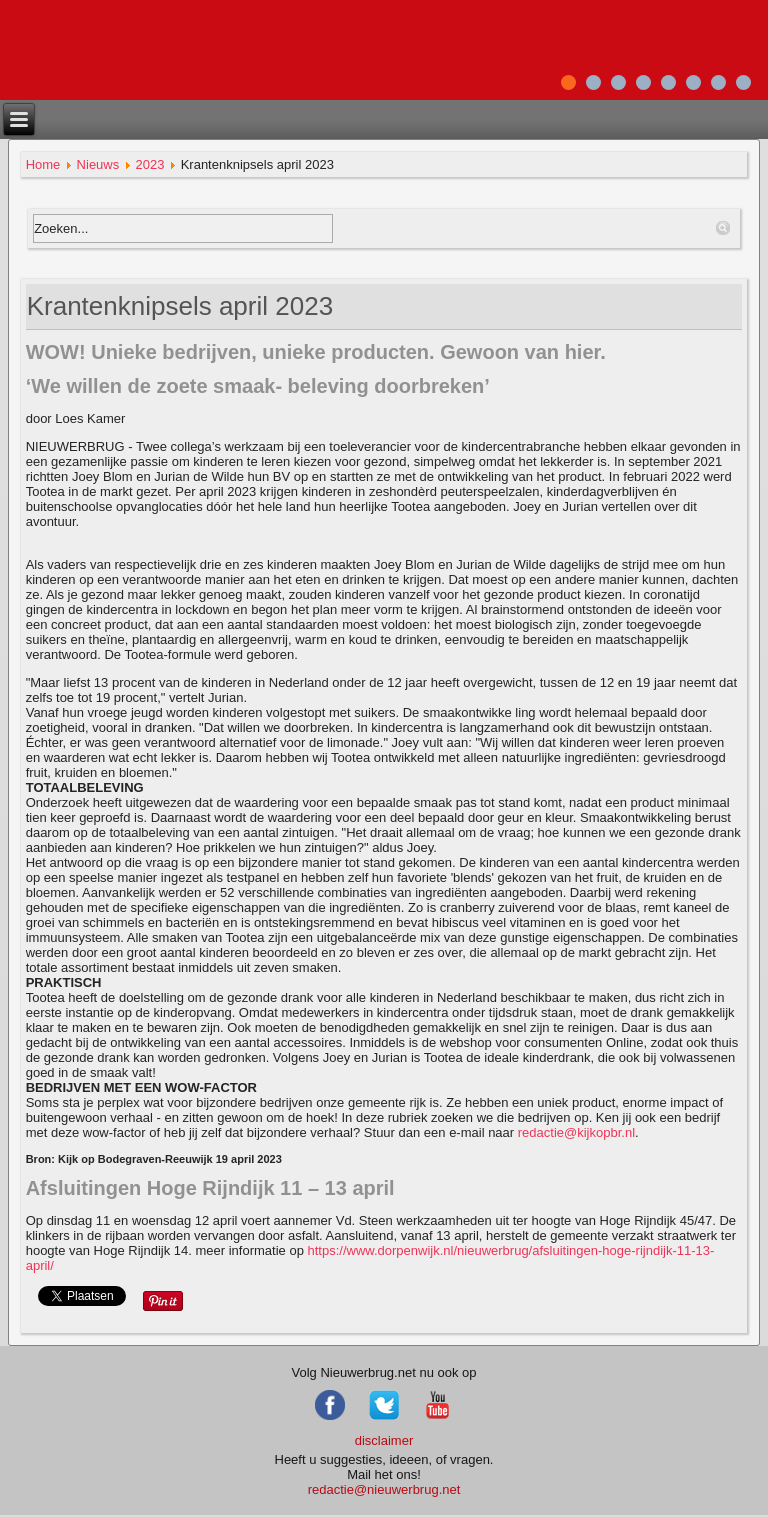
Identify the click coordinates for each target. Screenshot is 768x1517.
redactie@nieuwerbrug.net (384, 1489)
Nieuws (98, 164)
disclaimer (384, 1440)
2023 (149, 164)
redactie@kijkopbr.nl (576, 1132)
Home (43, 164)
